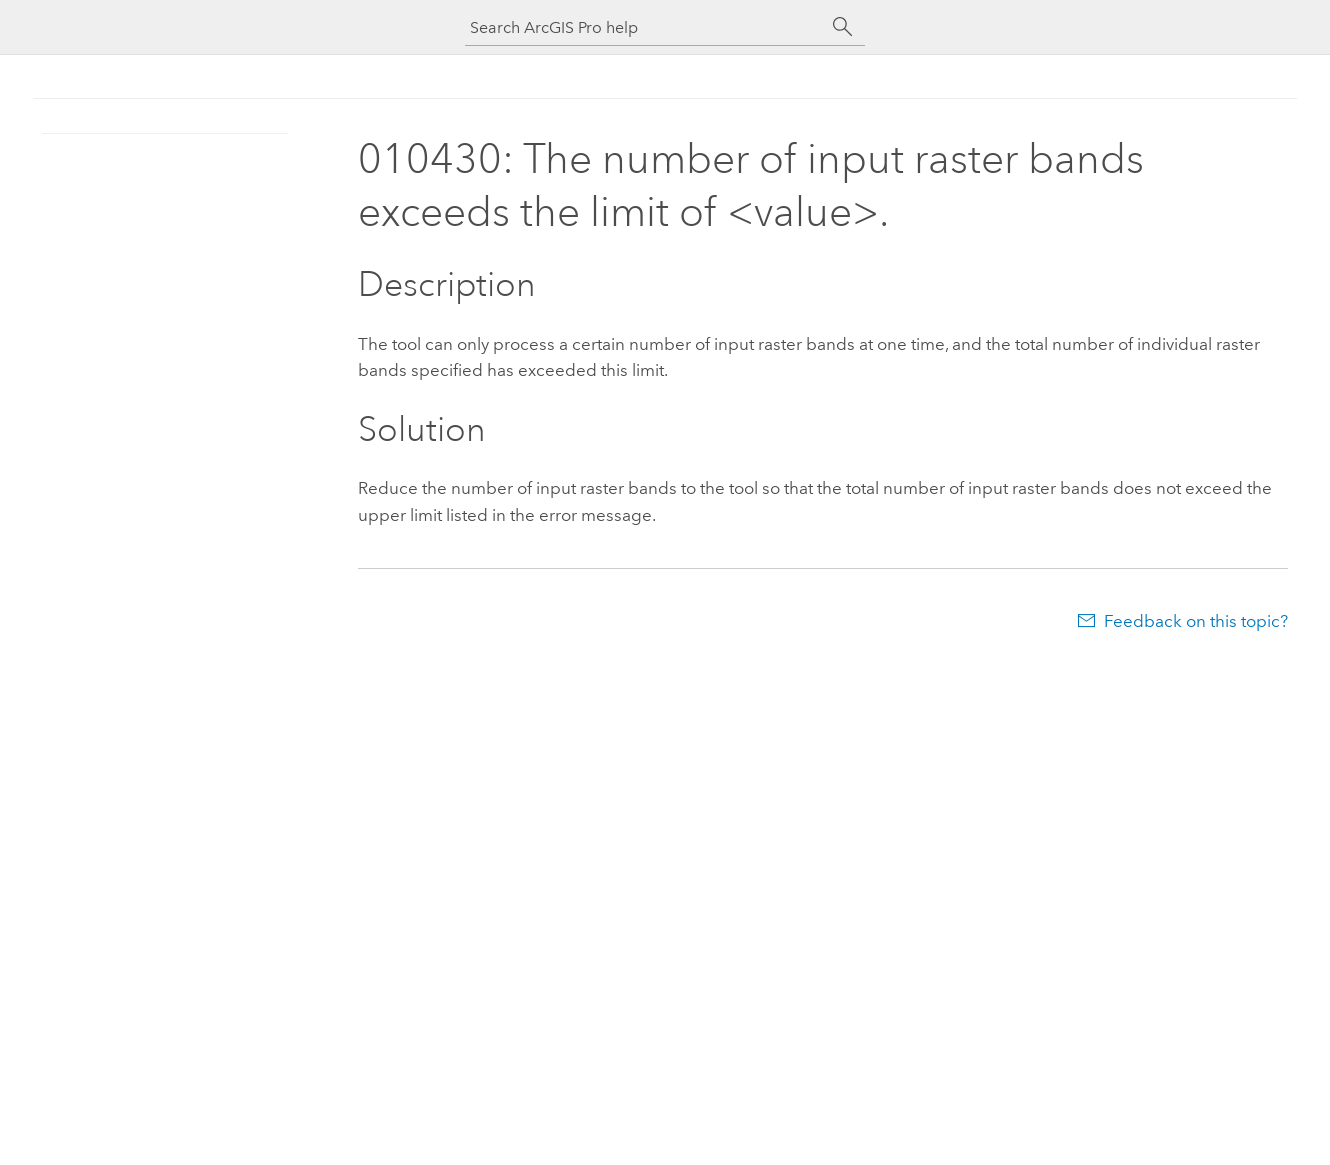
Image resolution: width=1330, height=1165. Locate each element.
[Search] (843, 27)
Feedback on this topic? (1196, 621)
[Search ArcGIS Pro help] (645, 27)
